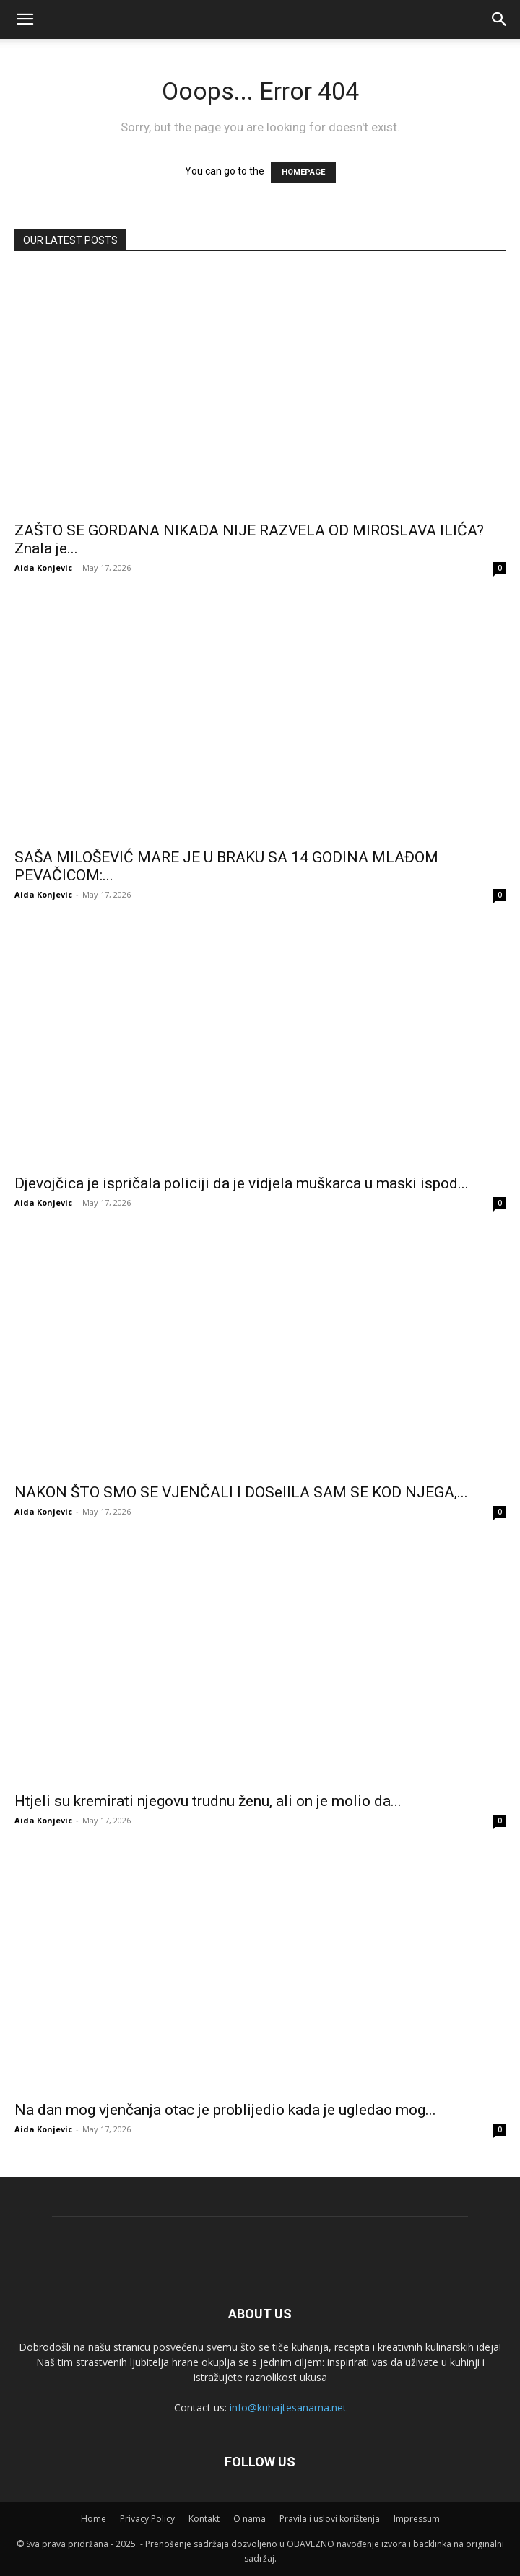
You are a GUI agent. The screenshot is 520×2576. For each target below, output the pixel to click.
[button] (500, 19)
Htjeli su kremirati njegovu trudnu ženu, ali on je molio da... (208, 1801)
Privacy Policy (147, 2519)
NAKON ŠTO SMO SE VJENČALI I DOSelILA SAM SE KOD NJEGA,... (241, 1492)
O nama (249, 2519)
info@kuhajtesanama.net (288, 2407)
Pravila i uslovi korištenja (330, 2519)
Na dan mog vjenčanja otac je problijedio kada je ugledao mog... (225, 2110)
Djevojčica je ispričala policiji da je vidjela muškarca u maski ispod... (241, 1183)
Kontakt (204, 2519)
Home (93, 2519)
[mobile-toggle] (24, 19)
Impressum (417, 2519)
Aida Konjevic (43, 567)
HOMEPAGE (303, 172)
